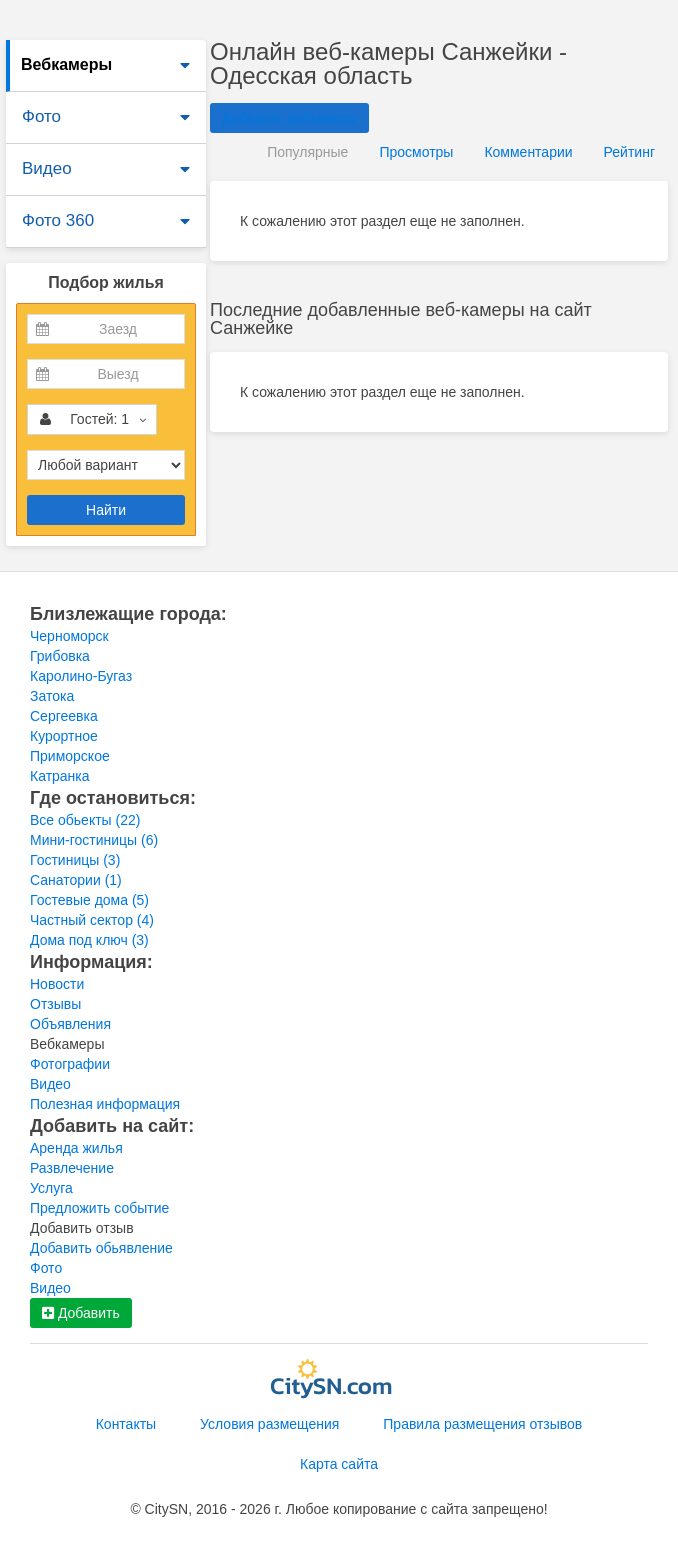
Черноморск (69, 636)
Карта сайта (339, 1464)
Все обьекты (85, 820)
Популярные (307, 152)
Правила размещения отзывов (482, 1424)
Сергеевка (64, 716)
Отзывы (55, 1004)
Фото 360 (58, 220)
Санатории (76, 880)
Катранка (60, 776)
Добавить (81, 1313)
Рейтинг (629, 152)
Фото (41, 116)
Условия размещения (269, 1424)
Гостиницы (75, 860)
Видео (47, 168)
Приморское (70, 756)
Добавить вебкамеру (289, 118)
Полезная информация (105, 1104)
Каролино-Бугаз (81, 676)
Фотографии (70, 1064)
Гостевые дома (89, 900)
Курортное (64, 736)
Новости (57, 984)
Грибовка (60, 656)
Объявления (70, 1024)
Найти (106, 510)
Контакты (126, 1424)
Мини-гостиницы (94, 840)
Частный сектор (92, 920)
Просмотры (416, 152)
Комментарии (528, 152)
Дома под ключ (89, 940)
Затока (52, 696)
